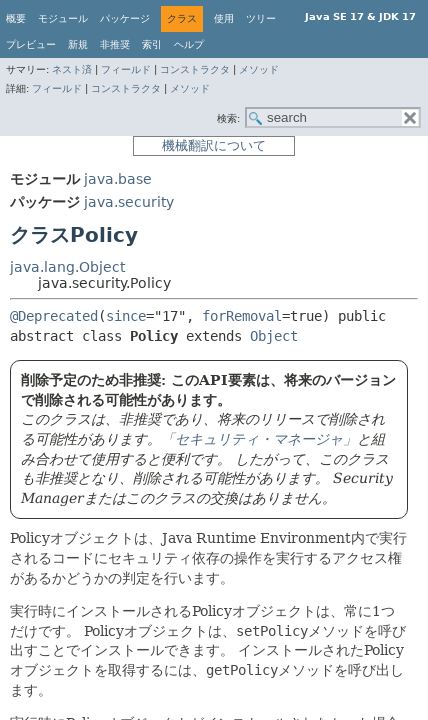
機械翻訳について (214, 145)
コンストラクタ (195, 69)
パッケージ (125, 18)
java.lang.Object (67, 267)
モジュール (63, 18)
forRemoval (242, 316)
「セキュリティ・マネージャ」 (259, 439)
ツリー (261, 18)
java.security (129, 202)
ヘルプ (189, 44)
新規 (78, 44)
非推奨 (115, 44)
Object (274, 336)
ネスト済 (72, 69)
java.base (118, 179)
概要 (16, 18)
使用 (224, 18)
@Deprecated (54, 316)
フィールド (126, 69)
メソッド (259, 69)
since (126, 316)
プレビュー (31, 44)
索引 (152, 44)
